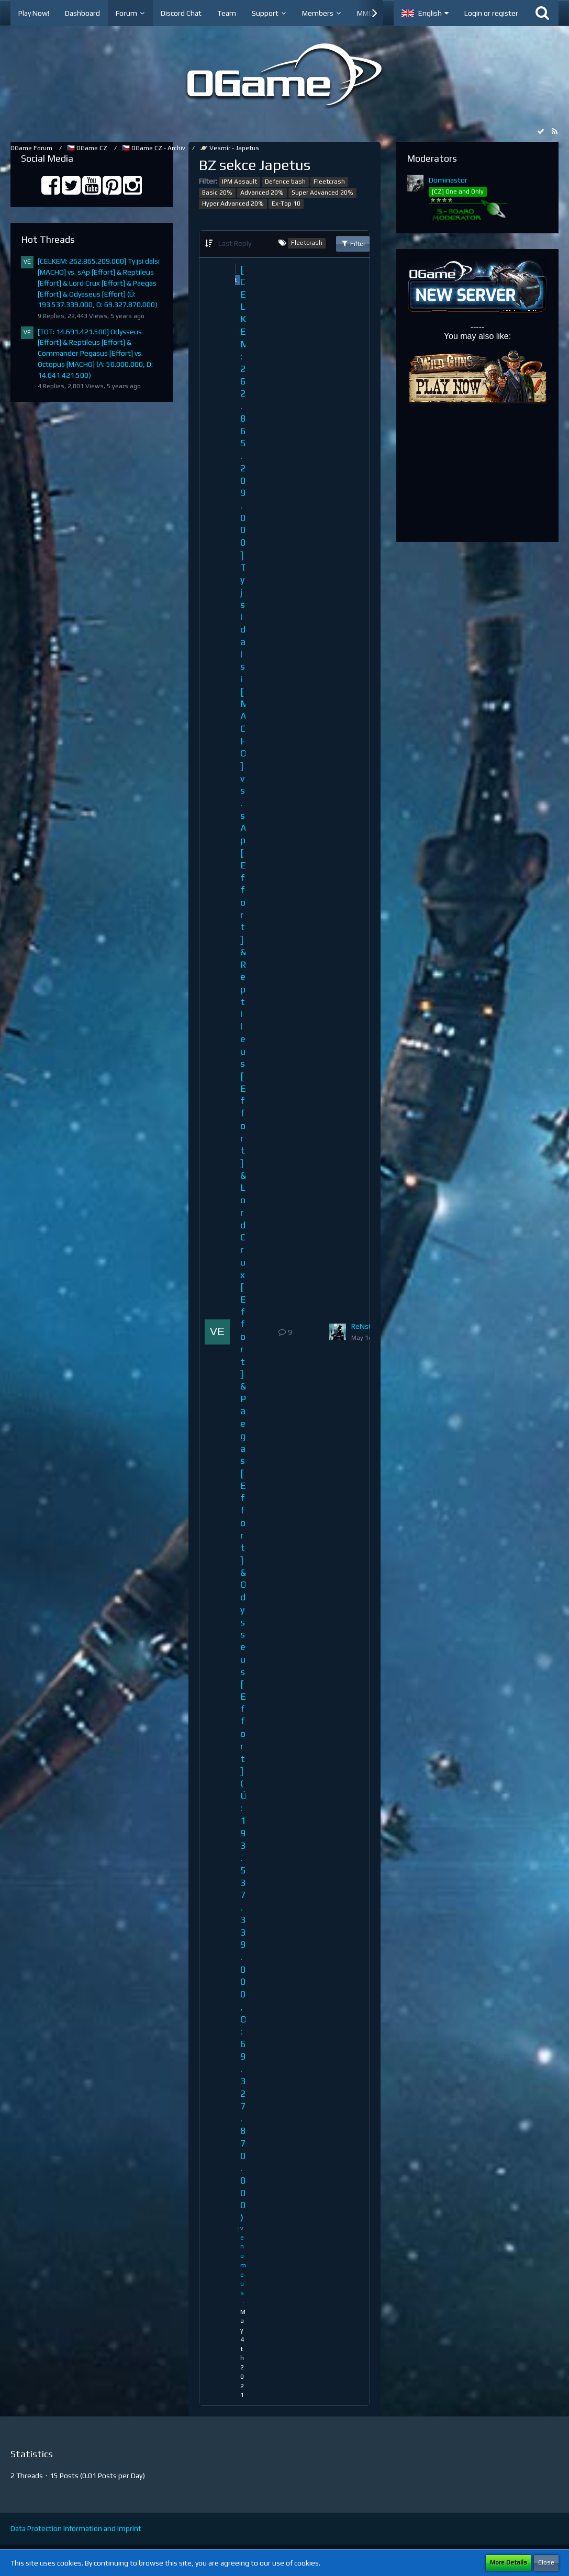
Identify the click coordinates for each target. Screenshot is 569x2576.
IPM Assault (239, 181)
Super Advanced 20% (322, 192)
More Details (508, 2562)
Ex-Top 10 (286, 203)
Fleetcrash (329, 181)
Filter (352, 243)
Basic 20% (217, 192)
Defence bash (285, 181)
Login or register (491, 13)
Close (546, 2562)
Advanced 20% (262, 192)
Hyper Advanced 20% (233, 203)
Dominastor (448, 180)
